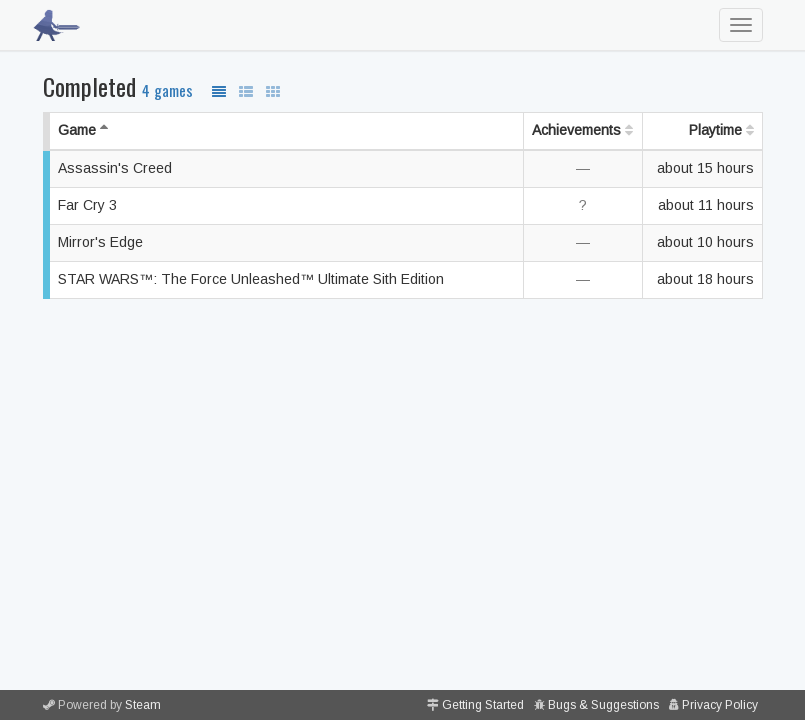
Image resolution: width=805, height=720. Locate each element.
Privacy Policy (720, 705)
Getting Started (483, 705)
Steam (143, 705)
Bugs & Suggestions (603, 705)
